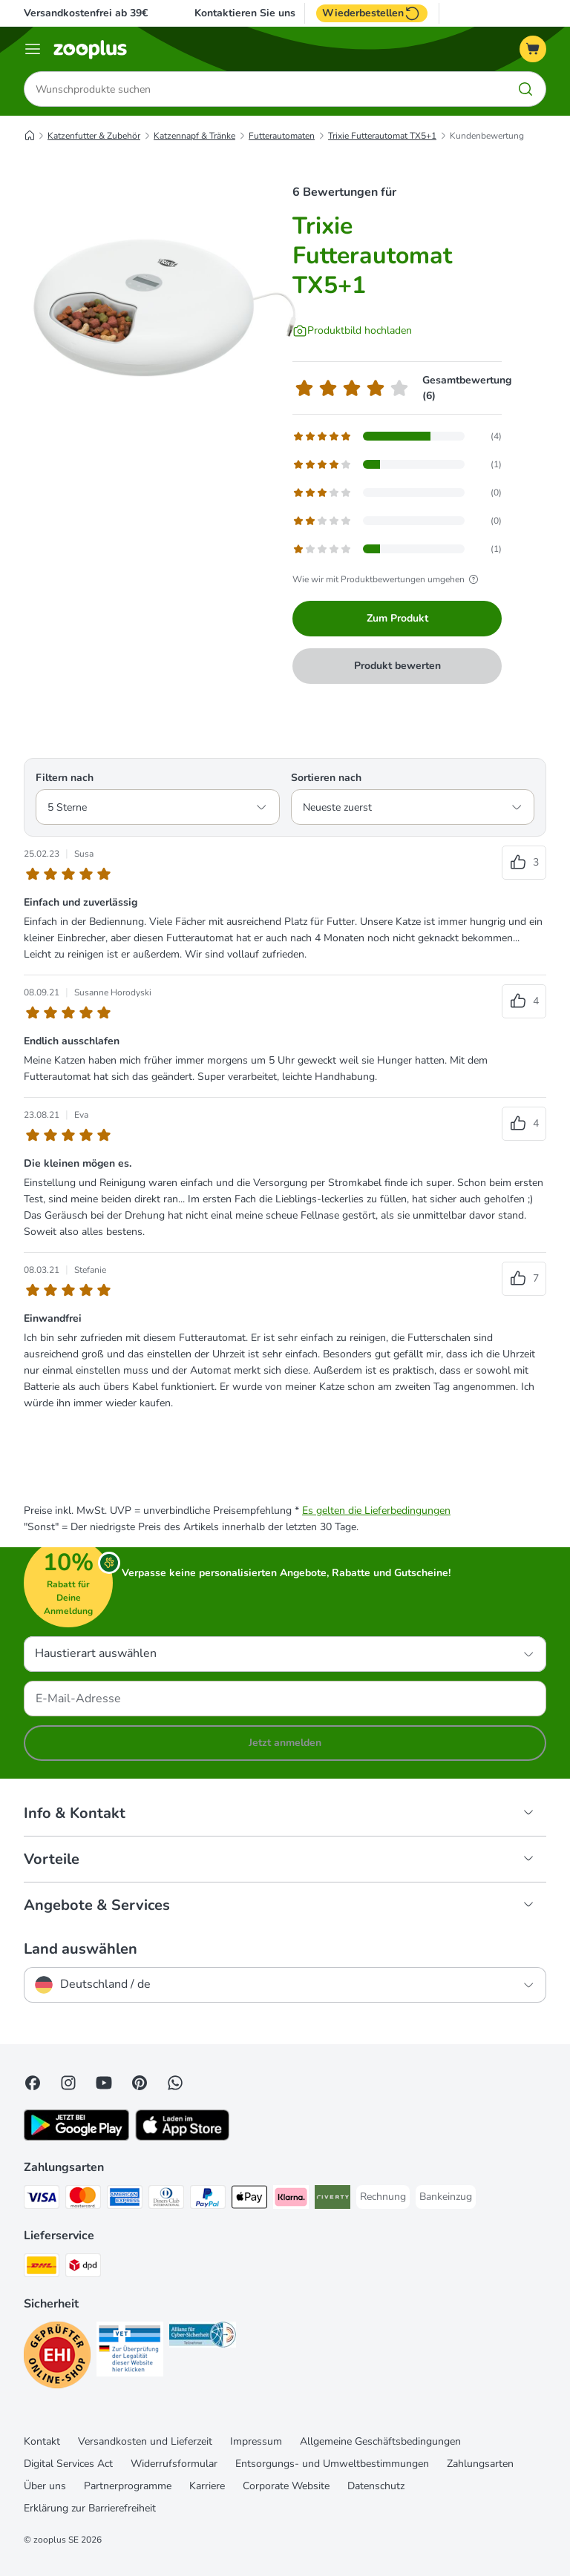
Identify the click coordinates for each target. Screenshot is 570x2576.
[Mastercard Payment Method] (83, 2199)
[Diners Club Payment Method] (166, 2199)
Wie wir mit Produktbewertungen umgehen (387, 579)
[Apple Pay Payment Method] (249, 2199)
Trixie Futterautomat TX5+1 (382, 136)
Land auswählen (80, 1949)
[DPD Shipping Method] (83, 2267)
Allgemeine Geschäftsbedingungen (380, 2441)
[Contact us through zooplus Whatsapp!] (175, 2083)
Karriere (207, 2486)
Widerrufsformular (174, 2464)
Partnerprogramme (127, 2486)
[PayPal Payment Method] (208, 2199)
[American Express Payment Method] (124, 2199)
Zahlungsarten (480, 2464)
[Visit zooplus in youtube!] (104, 2083)
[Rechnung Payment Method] (383, 2197)
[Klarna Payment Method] (291, 2199)
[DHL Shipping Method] (41, 2267)
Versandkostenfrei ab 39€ (86, 13)
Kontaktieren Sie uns (244, 13)
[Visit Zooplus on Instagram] (68, 2083)
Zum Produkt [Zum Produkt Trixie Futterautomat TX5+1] (397, 618)
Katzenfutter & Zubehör (94, 136)
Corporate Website (286, 2486)
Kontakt (42, 2441)
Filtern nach (65, 778)
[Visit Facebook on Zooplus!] (33, 2083)
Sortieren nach (326, 778)
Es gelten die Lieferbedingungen (376, 1510)
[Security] (57, 2358)
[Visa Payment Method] (41, 2199)
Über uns (45, 2486)
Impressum (256, 2441)
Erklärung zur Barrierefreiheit (90, 2508)
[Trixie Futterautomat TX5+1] (165, 308)
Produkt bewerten (397, 666)
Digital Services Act (68, 2464)
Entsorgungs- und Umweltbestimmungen (332, 2464)
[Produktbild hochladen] (352, 331)
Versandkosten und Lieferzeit (145, 2441)
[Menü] (33, 49)
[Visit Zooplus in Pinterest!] (139, 2083)
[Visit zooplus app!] (76, 2137)
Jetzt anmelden (285, 1743)
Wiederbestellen (372, 13)
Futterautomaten (282, 136)
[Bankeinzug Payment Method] (445, 2197)
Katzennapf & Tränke (194, 136)
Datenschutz (375, 2486)
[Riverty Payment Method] (332, 2199)
